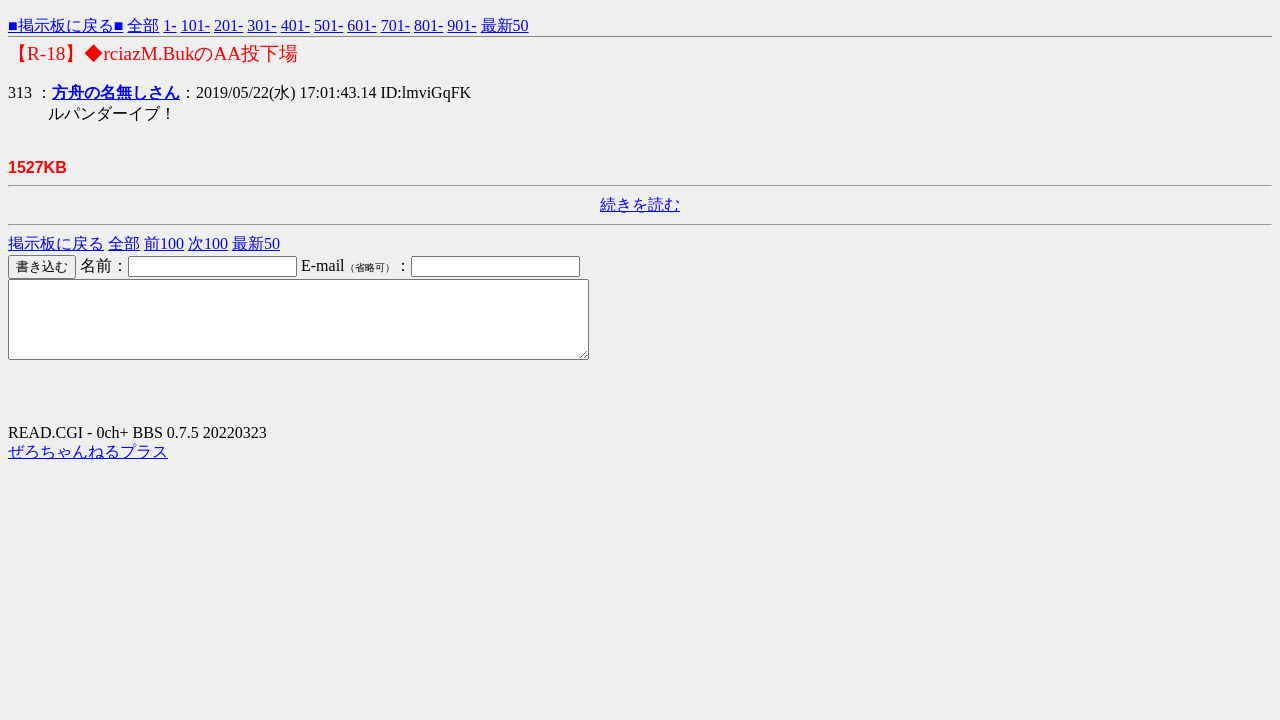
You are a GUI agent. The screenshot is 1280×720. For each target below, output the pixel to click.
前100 (164, 243)
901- (461, 25)
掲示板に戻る (56, 243)
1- (169, 25)
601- (361, 25)
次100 (208, 243)
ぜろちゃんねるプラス (88, 466)
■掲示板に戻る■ (65, 25)
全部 (143, 25)
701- (395, 25)
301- (261, 25)
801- (428, 25)
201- (228, 25)
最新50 (505, 25)
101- (195, 25)
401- (295, 25)
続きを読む (640, 204)
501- (328, 25)
